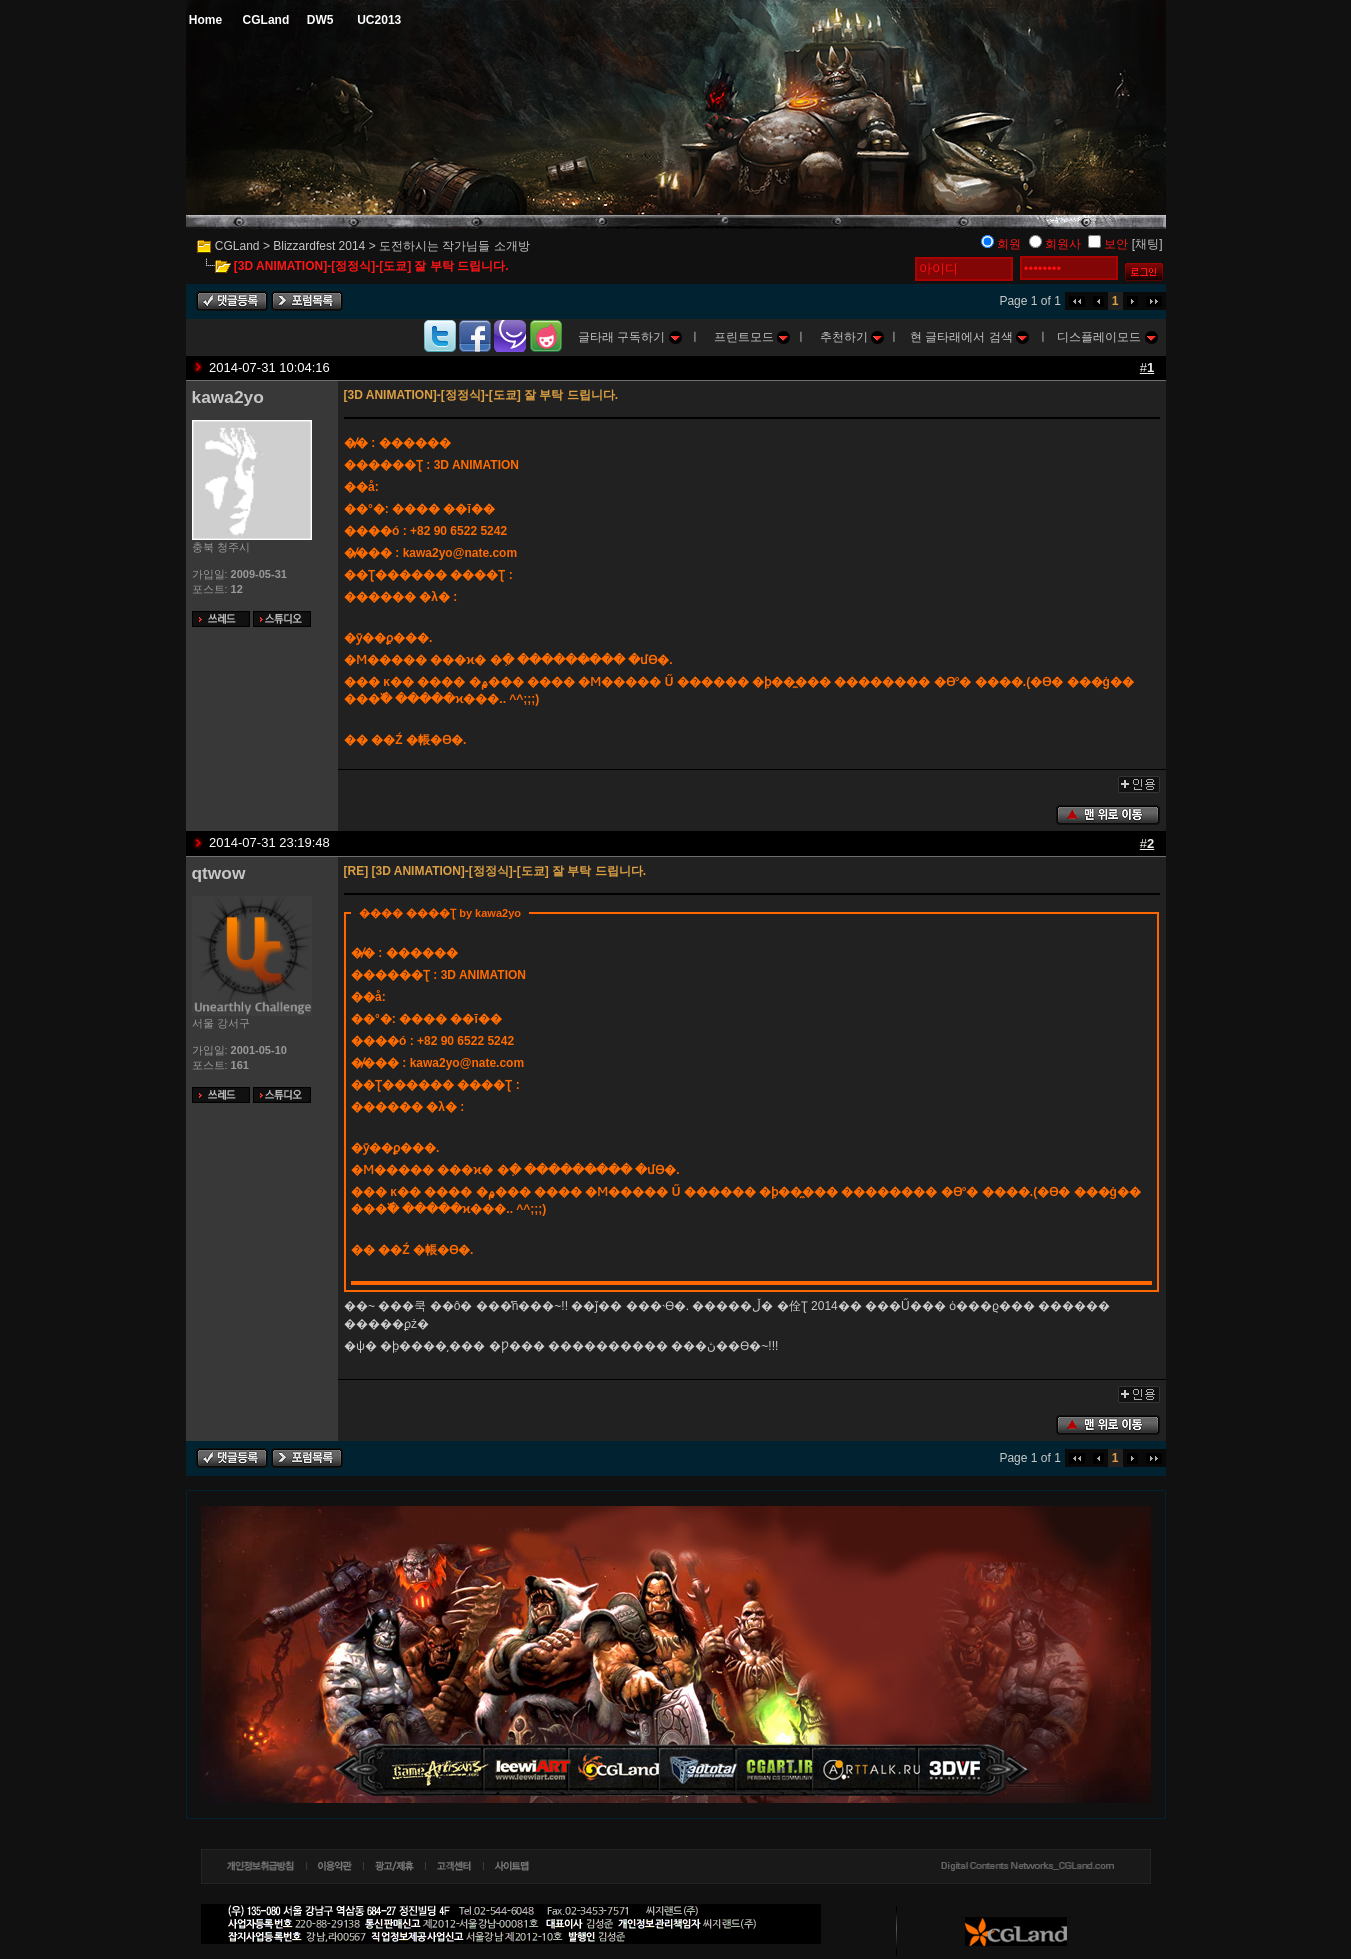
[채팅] (1147, 244)
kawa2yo (228, 397)
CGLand (237, 246)
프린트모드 (752, 337)
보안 (1116, 244)
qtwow (219, 873)
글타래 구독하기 (630, 337)
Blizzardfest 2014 (319, 246)
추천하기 (852, 337)
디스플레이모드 (1107, 337)
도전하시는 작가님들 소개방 (454, 246)
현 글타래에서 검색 (969, 337)
